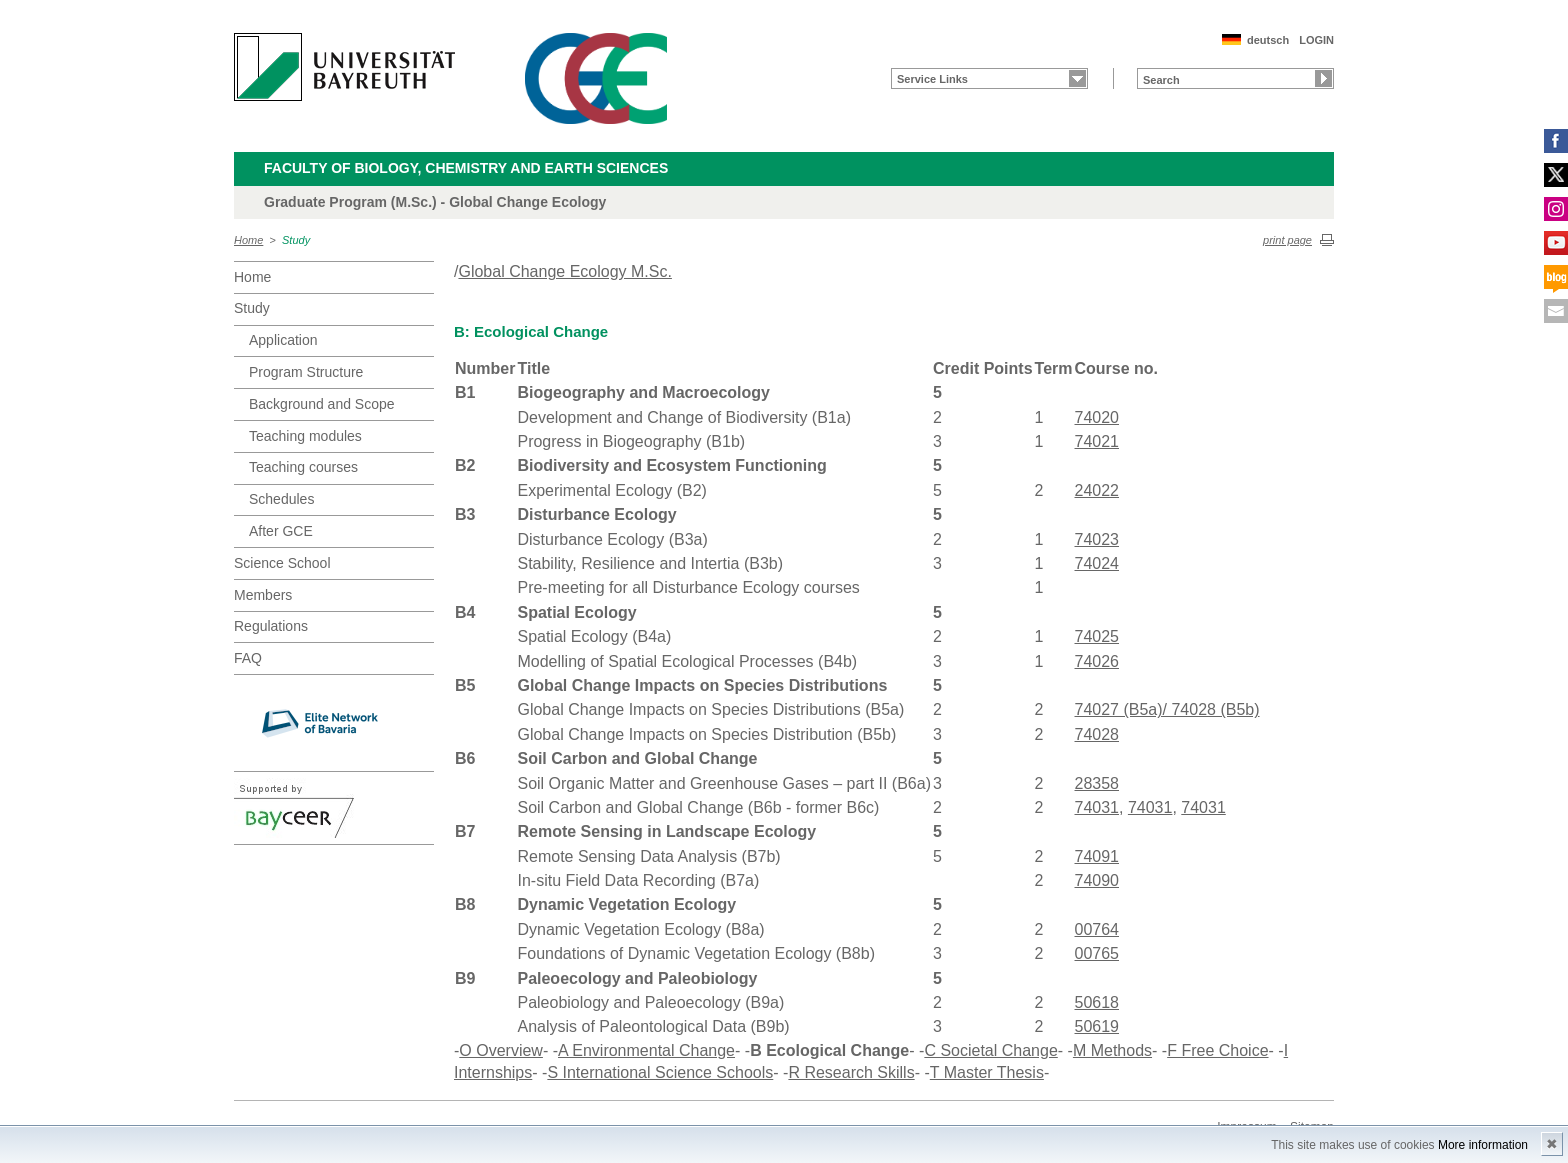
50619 (1097, 1026)
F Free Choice (1217, 1050)
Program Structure (306, 372)
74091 (1097, 856)
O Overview (501, 1050)
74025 (1097, 636)
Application (283, 340)
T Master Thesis (987, 1072)
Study (296, 240)
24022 (1097, 490)
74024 (1097, 563)
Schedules (281, 499)
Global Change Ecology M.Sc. (564, 271)
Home (248, 240)
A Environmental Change (646, 1050)
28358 (1097, 783)
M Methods (1112, 1050)
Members (263, 595)
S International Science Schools (660, 1072)
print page (1287, 240)
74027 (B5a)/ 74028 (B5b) (1167, 709)
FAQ (248, 658)
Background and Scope (322, 404)
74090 (1097, 880)
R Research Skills (851, 1072)
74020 (1097, 417)
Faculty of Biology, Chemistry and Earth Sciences (466, 168)
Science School (282, 563)
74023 (1097, 539)
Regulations (271, 626)
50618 (1097, 1002)
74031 (1097, 807)
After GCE (281, 531)
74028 (1097, 734)
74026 (1097, 661)
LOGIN (1316, 40)
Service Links (932, 79)
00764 (1097, 929)
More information (1483, 1145)
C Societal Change (990, 1050)
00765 (1097, 953)
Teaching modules (305, 436)
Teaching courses (303, 467)
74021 (1097, 441)
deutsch (1268, 40)
